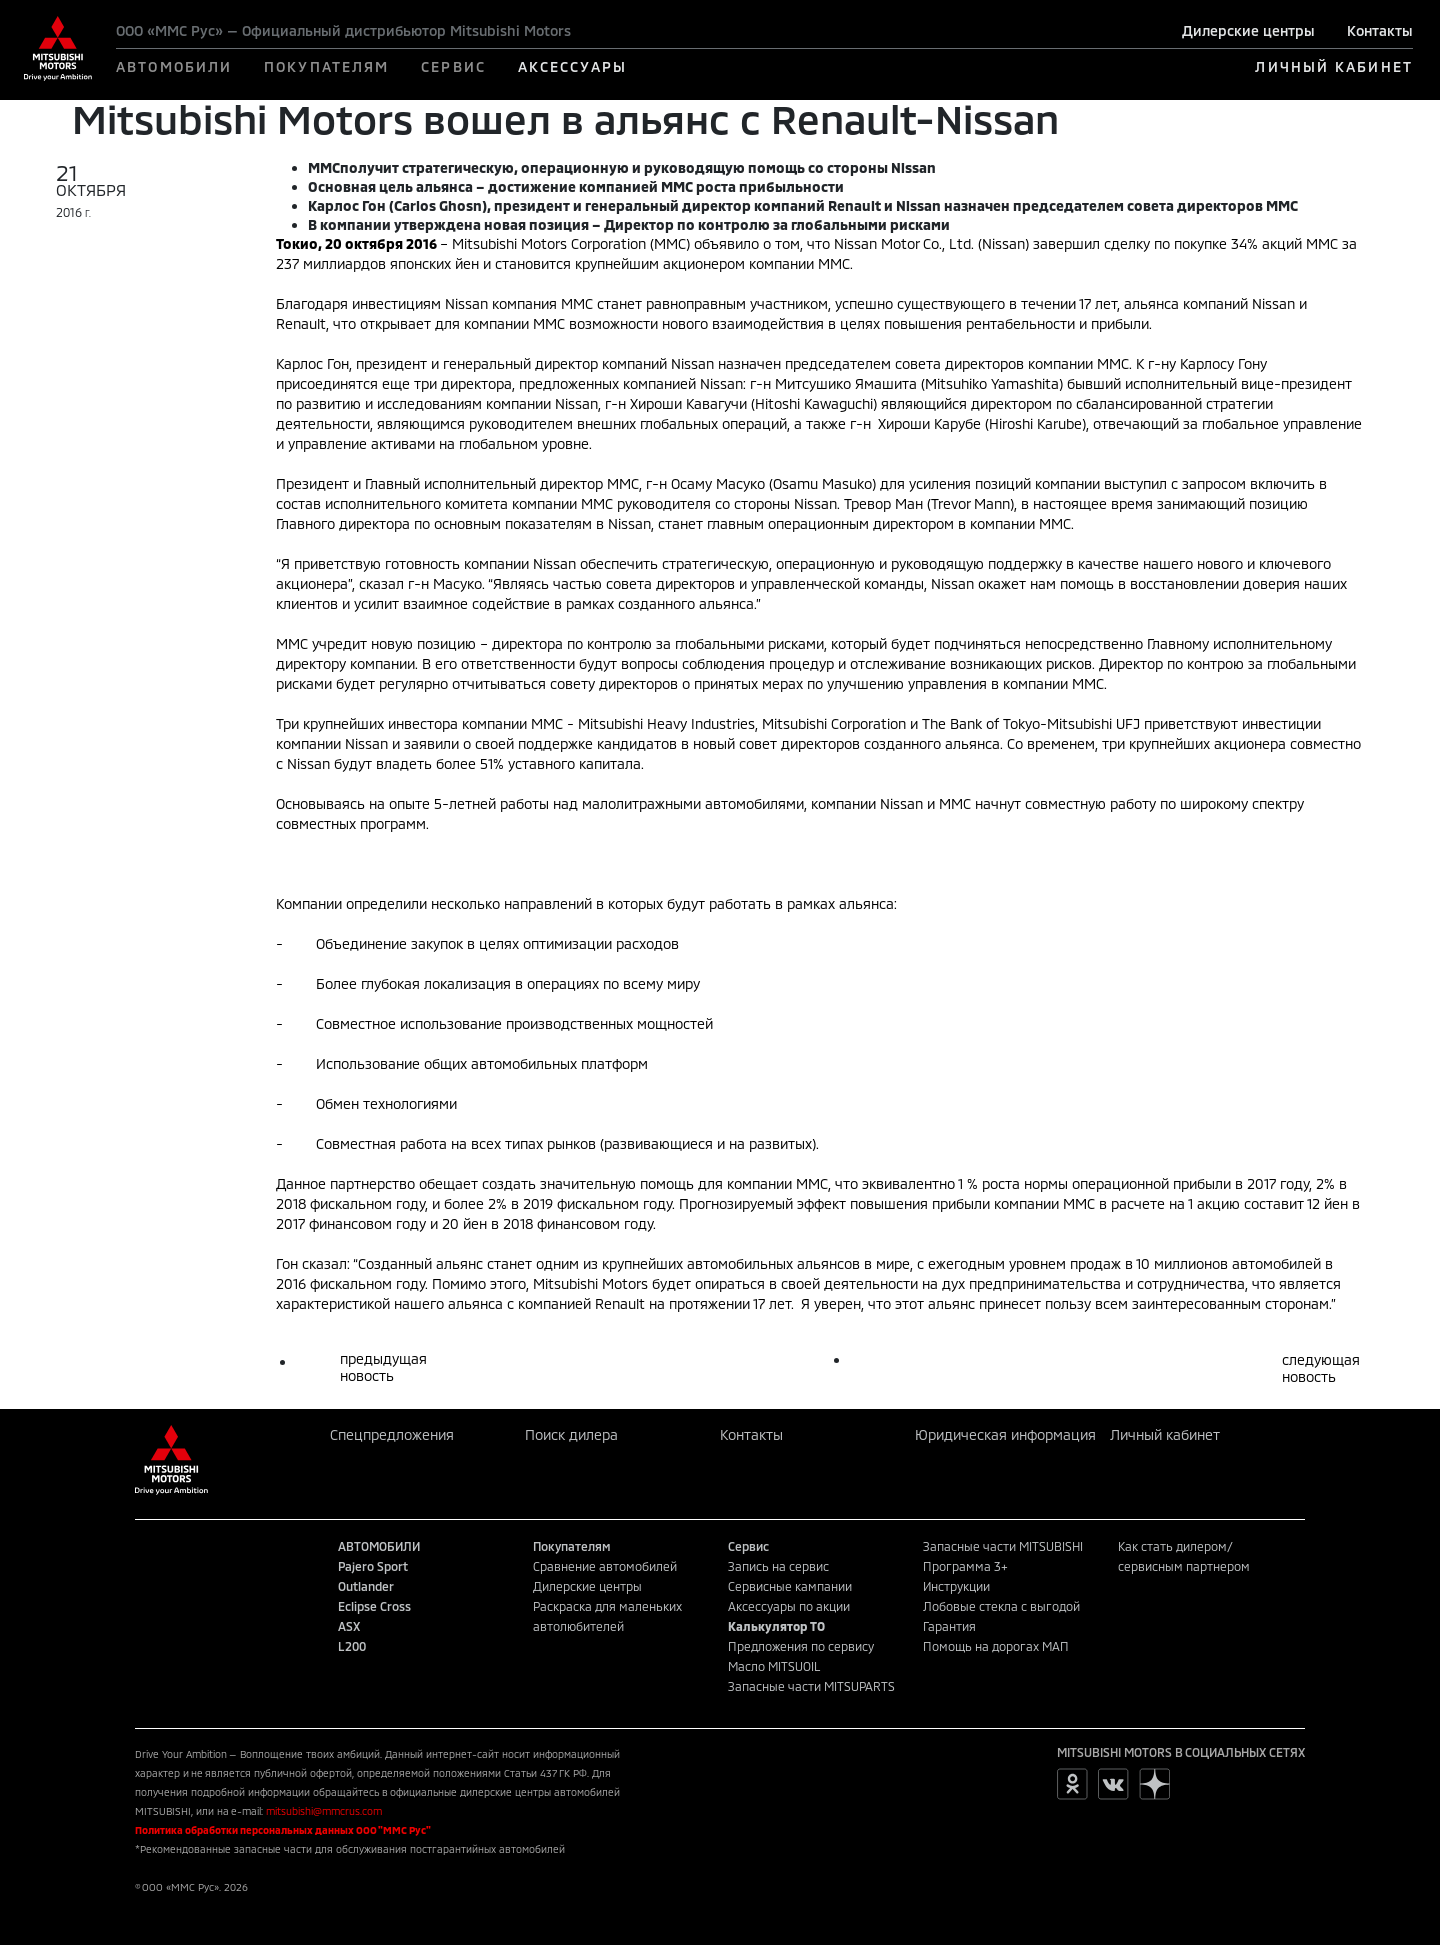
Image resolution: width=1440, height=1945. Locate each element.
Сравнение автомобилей (605, 1566)
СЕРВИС (453, 66)
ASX (349, 1626)
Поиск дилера (571, 1434)
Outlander (366, 1586)
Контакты (1380, 30)
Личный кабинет (1165, 1434)
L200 (352, 1646)
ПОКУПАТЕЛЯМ (326, 66)
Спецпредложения (392, 1434)
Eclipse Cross (374, 1606)
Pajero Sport (373, 1566)
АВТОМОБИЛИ (174, 66)
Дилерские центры (1248, 30)
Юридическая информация (1005, 1434)
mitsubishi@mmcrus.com (324, 1811)
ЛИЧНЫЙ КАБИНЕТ (1333, 66)
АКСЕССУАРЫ (572, 66)
